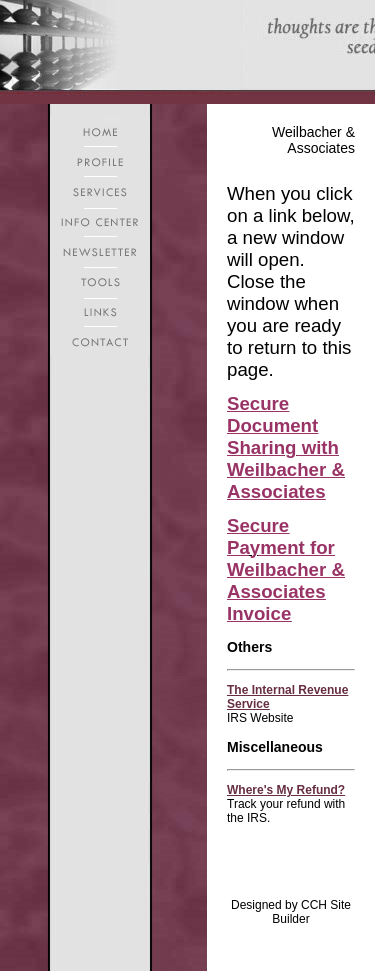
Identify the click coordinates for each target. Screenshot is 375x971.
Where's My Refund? (286, 790)
